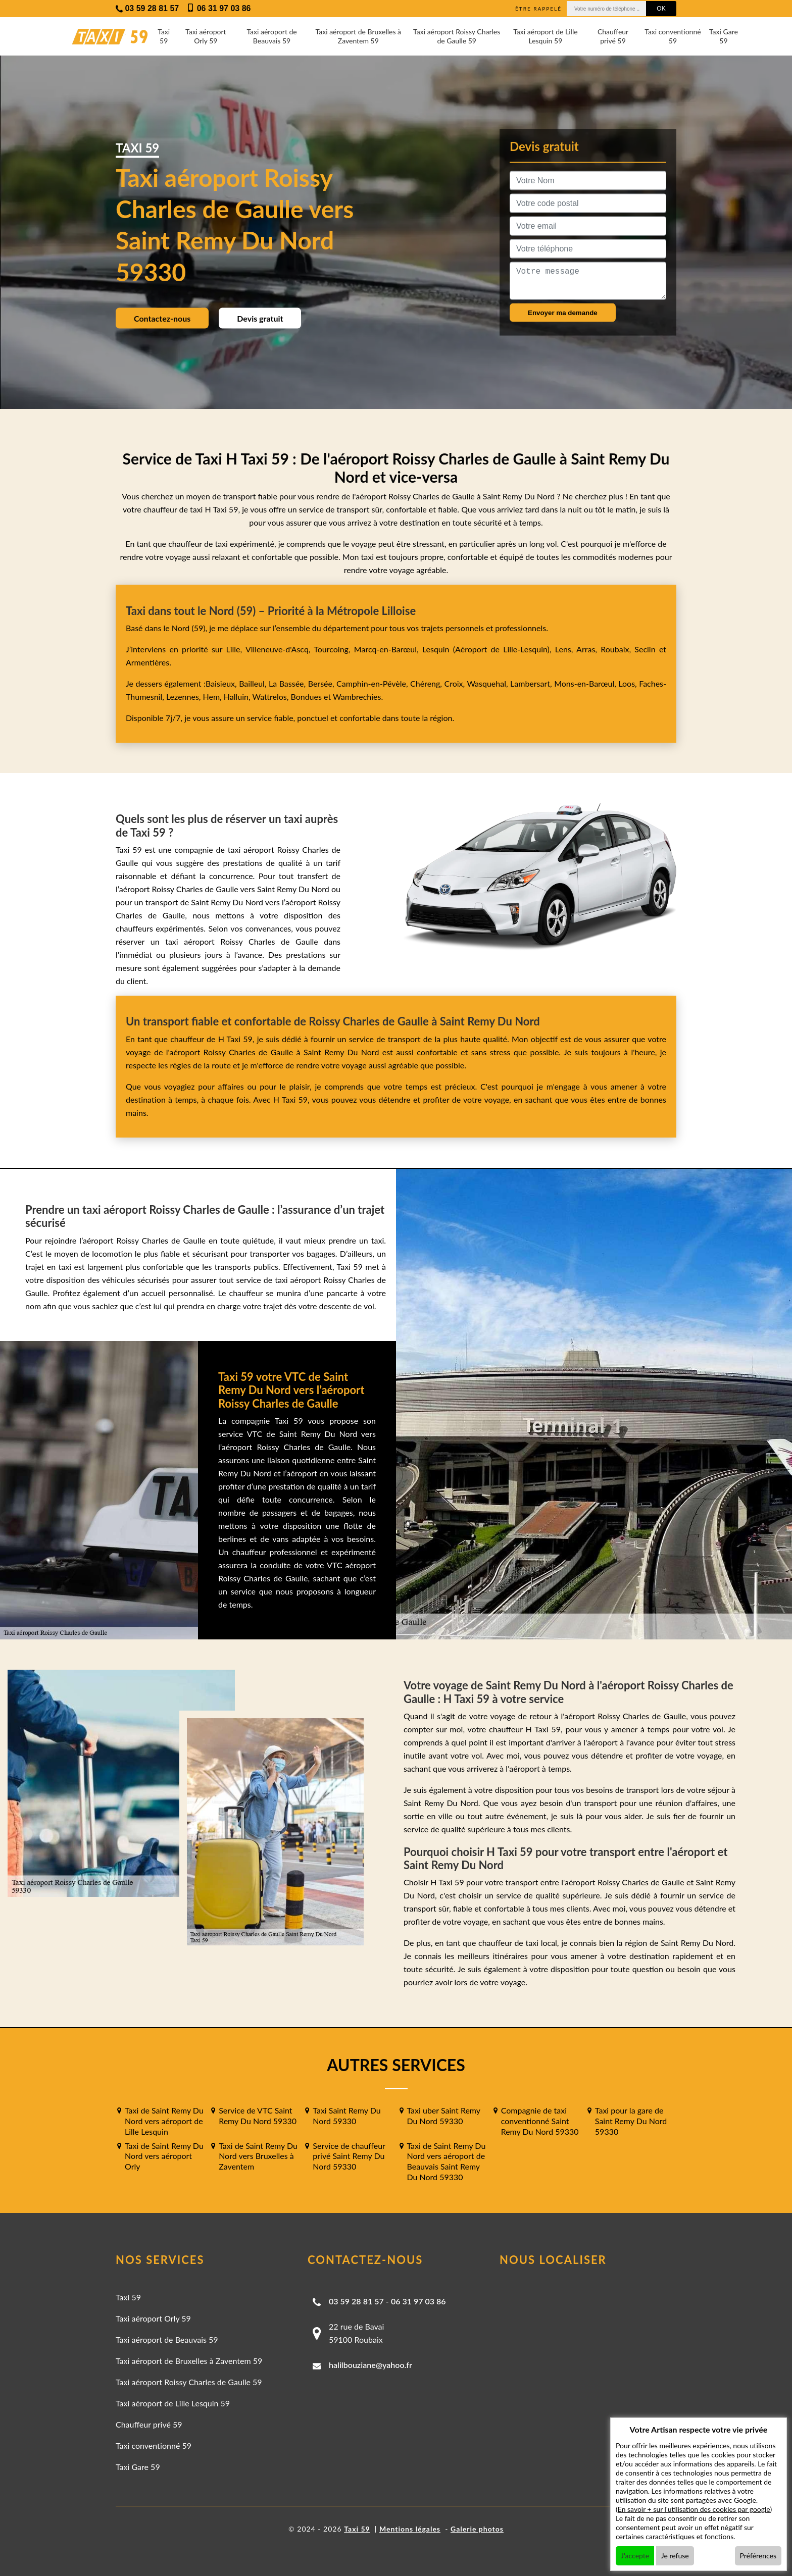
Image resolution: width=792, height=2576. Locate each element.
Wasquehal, (488, 683)
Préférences (758, 2555)
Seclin (644, 649)
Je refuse (675, 2555)
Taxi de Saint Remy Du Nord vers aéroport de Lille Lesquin (164, 2120)
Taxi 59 (164, 36)
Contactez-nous (162, 318)
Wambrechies (356, 696)
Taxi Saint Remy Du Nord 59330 (346, 2115)
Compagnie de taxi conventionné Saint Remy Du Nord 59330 (540, 2120)
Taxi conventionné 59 (673, 36)
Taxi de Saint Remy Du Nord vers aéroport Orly (164, 2156)
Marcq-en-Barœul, (388, 649)
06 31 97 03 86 (418, 2301)
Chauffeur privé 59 (613, 36)
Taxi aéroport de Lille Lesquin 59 (545, 36)
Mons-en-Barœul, (586, 683)
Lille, (233, 649)
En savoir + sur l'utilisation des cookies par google (694, 2509)
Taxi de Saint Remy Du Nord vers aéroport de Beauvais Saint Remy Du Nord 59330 (446, 2161)
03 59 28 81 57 (356, 2301)
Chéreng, (427, 683)
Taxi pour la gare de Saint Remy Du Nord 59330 (631, 2120)
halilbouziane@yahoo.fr (370, 2364)
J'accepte (635, 2555)
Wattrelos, (272, 696)
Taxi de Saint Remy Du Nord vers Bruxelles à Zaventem (258, 2156)
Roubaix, (617, 649)
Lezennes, (184, 696)
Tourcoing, (334, 649)
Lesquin (436, 649)
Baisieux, (222, 683)
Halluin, (238, 696)
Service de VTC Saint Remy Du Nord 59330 (257, 2115)
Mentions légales (409, 2529)
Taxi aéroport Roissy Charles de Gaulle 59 (456, 36)
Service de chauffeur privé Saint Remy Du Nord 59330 (349, 2156)
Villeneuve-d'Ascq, (279, 649)
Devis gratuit (260, 318)
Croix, (455, 683)
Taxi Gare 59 (723, 36)
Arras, (588, 649)
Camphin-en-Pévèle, (373, 683)
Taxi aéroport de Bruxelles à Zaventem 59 (358, 36)
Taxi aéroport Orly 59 (205, 36)
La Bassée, (288, 683)
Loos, (628, 683)
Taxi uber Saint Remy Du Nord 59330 (443, 2115)
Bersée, (322, 683)
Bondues (305, 696)
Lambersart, (532, 683)
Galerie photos (477, 2529)
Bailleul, (254, 683)
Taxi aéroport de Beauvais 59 (271, 36)
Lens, (564, 649)
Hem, (213, 696)
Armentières (147, 662)
